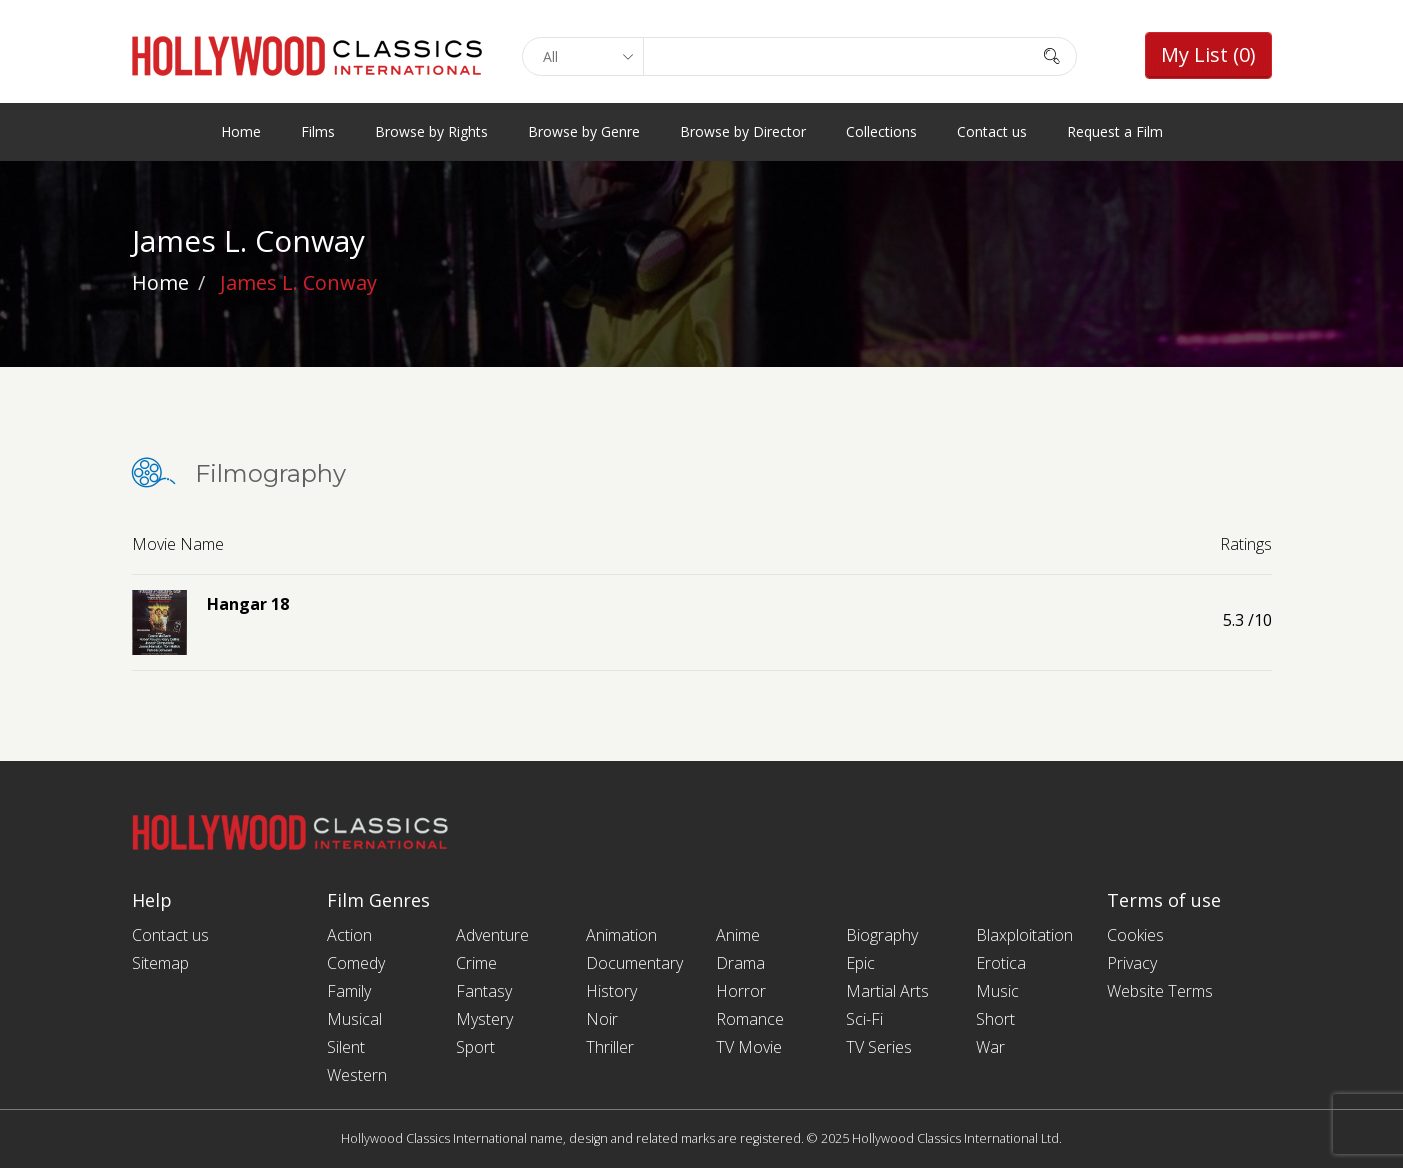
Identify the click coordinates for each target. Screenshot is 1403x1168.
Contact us (992, 131)
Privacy (1132, 963)
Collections (881, 131)
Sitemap (160, 963)
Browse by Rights (431, 131)
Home (241, 131)
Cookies (1135, 935)
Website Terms (1160, 991)
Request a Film (1115, 131)
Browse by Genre (584, 131)
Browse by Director (743, 131)
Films (318, 131)
